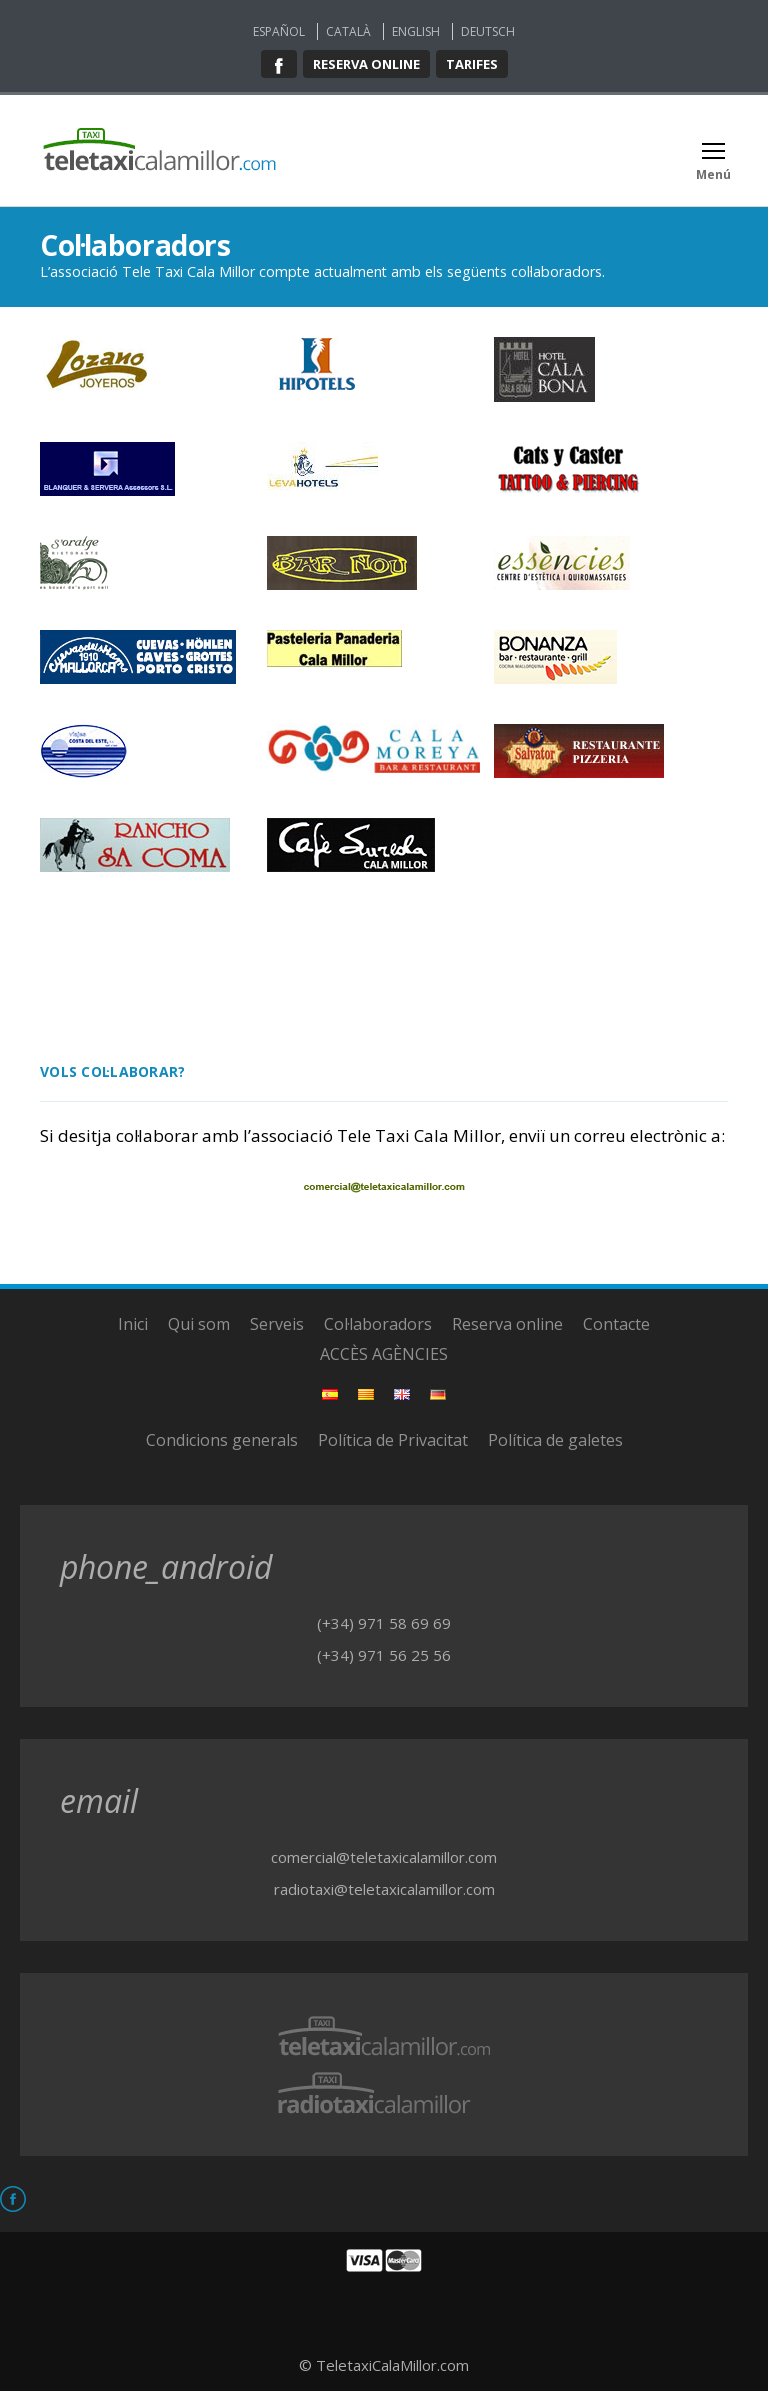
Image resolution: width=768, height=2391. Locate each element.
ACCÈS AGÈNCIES (384, 1354)
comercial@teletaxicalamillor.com (384, 1857)
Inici (133, 1324)
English (416, 31)
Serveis (277, 1324)
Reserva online (366, 64)
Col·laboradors (378, 1324)
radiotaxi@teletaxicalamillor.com (384, 1889)
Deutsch (488, 31)
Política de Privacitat (393, 1440)
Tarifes (472, 64)
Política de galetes (555, 1440)
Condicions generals (222, 1440)
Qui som (199, 1324)
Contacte (616, 1324)
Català (348, 31)
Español (279, 31)
